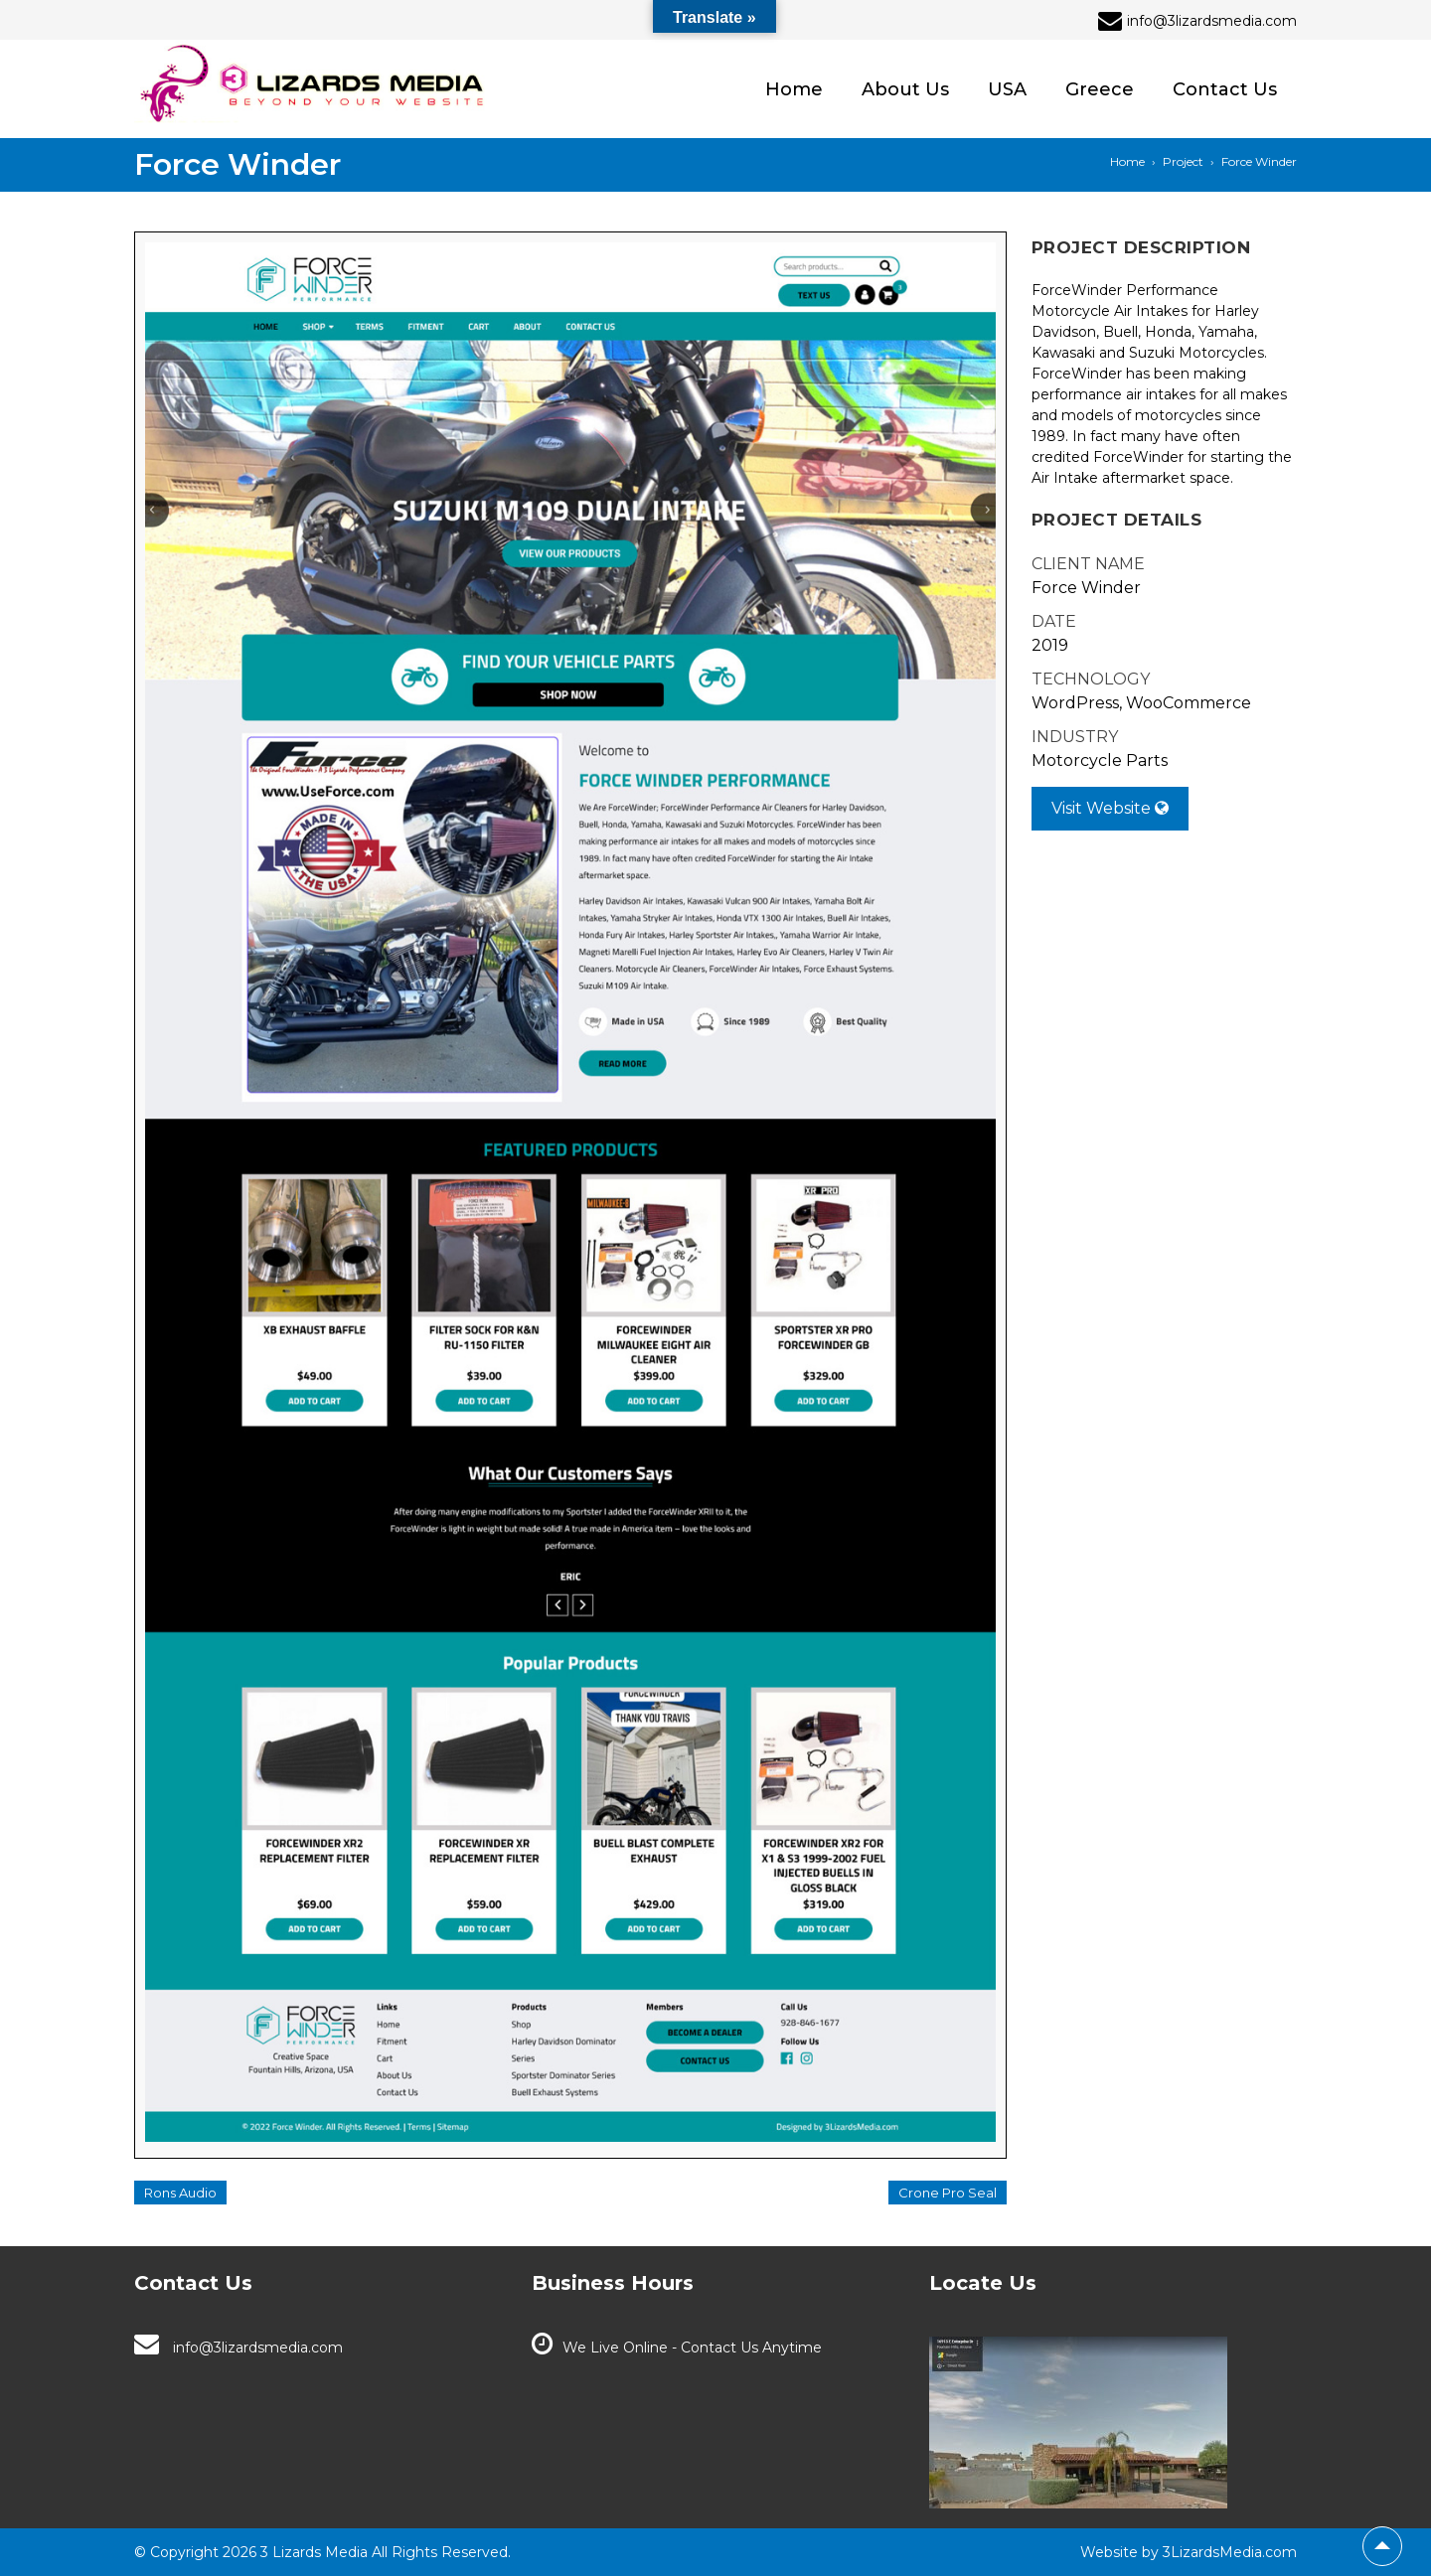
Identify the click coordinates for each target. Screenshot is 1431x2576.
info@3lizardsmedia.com (258, 2347)
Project (1183, 161)
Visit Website (1110, 808)
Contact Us (1225, 89)
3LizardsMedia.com (1230, 2552)
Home (794, 89)
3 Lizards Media (312, 2552)
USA (1007, 89)
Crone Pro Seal (947, 2192)
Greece (1099, 89)
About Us (905, 89)
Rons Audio (180, 2192)
